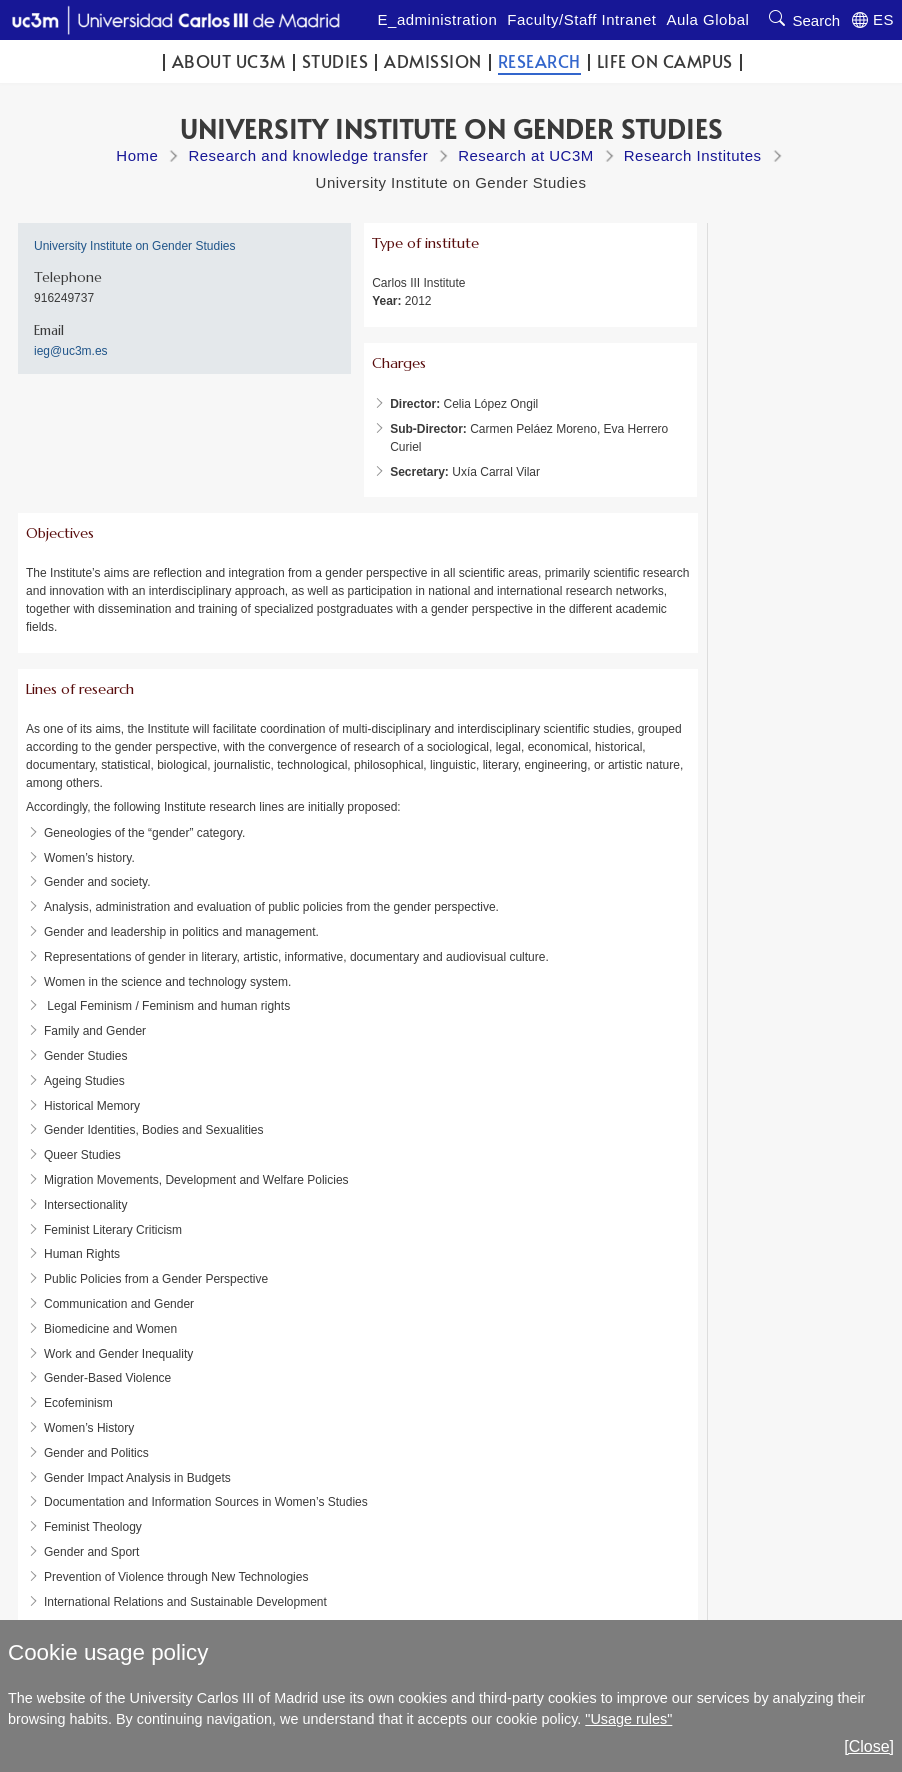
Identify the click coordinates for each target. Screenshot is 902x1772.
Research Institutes (693, 155)
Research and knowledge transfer (308, 155)
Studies (335, 61)
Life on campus (665, 61)
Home (137, 155)
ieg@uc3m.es (71, 351)
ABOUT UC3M (229, 61)
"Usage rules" (628, 1719)
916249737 (64, 298)
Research (539, 61)
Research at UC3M (526, 155)
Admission (433, 61)
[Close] (869, 1746)
